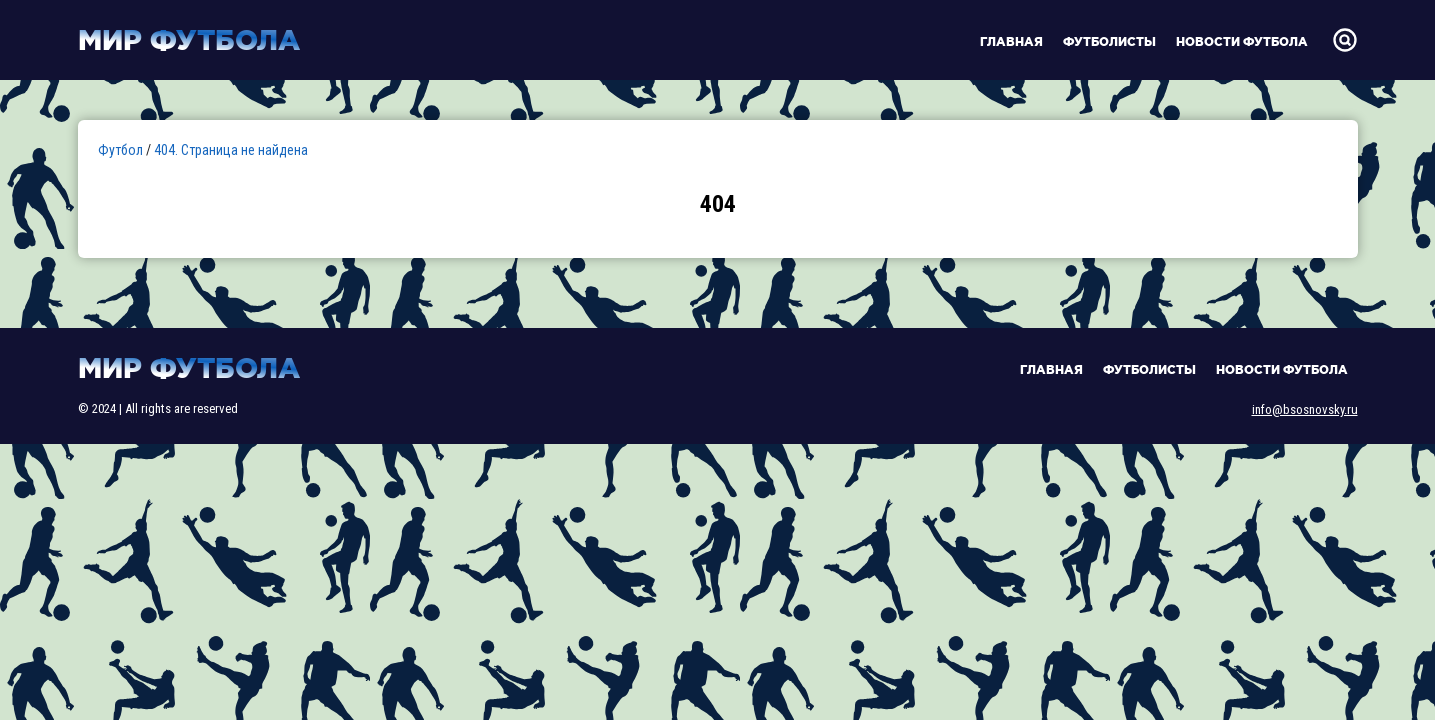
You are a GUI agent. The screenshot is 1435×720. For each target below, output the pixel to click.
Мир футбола (189, 40)
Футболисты (1109, 41)
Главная (1011, 41)
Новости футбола (1242, 41)
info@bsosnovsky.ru (1305, 409)
